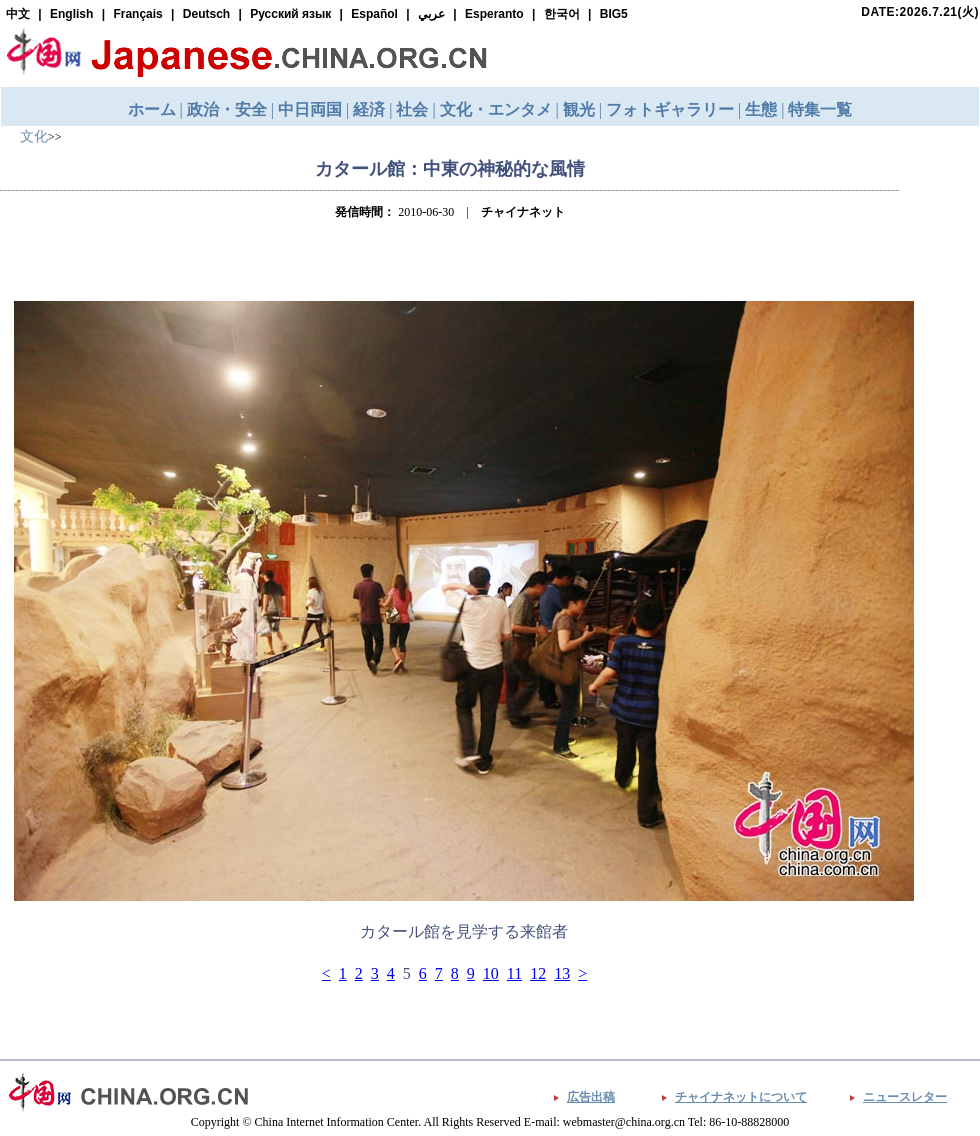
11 (514, 973)
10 (491, 973)
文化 (34, 136)
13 (562, 973)
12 (538, 973)
